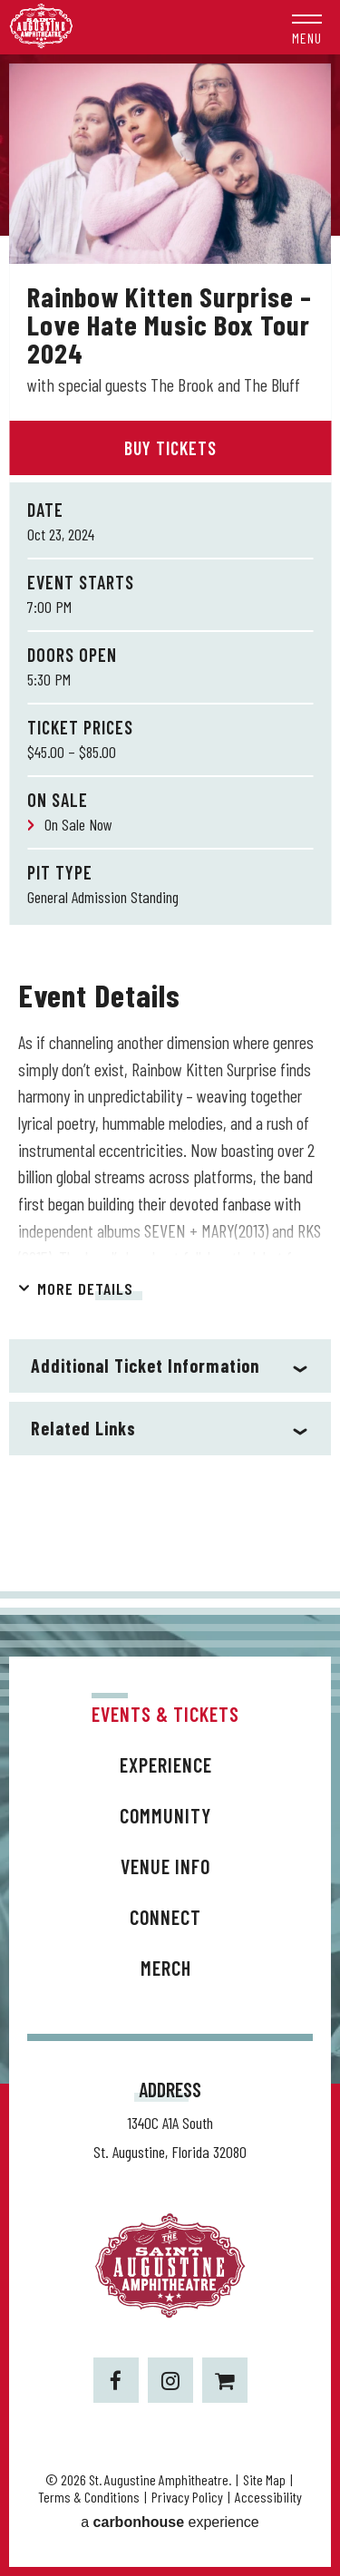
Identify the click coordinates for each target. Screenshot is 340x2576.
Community (165, 1815)
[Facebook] (116, 2380)
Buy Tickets (170, 448)
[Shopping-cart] (225, 2380)
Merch (166, 1967)
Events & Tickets (165, 1713)
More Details (85, 1288)
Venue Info (165, 1866)
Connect (165, 1917)
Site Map (264, 2479)
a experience (170, 2522)
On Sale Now (78, 824)
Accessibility (268, 2496)
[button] (307, 27)
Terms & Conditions (89, 2496)
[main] (170, 822)
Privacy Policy (187, 2496)
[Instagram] (170, 2380)
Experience (166, 1764)
